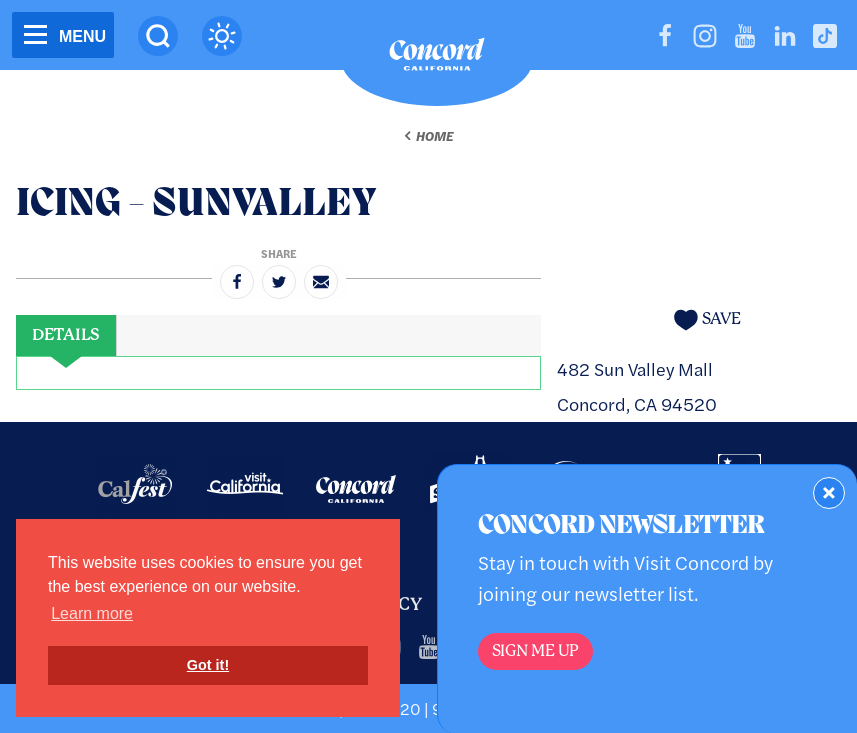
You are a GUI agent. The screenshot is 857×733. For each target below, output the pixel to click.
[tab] (66, 336)
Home (434, 136)
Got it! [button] (208, 665)
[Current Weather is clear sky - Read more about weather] (222, 36)
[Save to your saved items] (707, 319)
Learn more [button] (92, 613)
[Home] (437, 59)
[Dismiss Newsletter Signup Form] (829, 493)
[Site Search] (158, 36)
